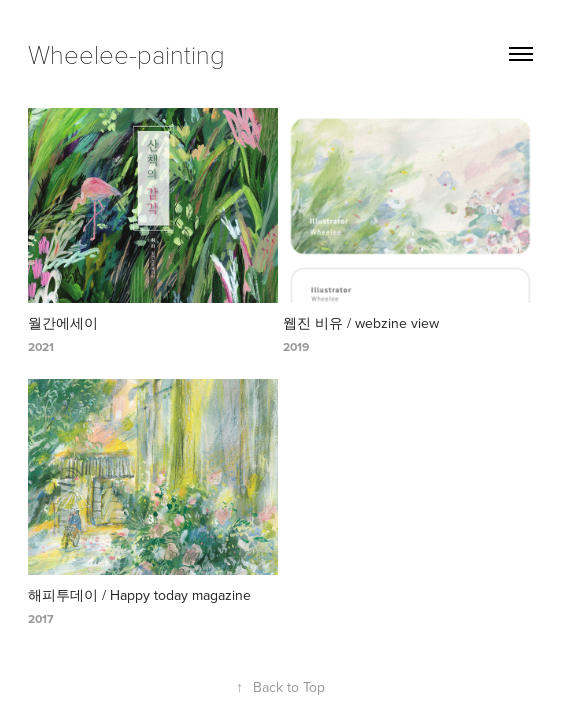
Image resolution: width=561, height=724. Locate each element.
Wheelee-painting (126, 53)
